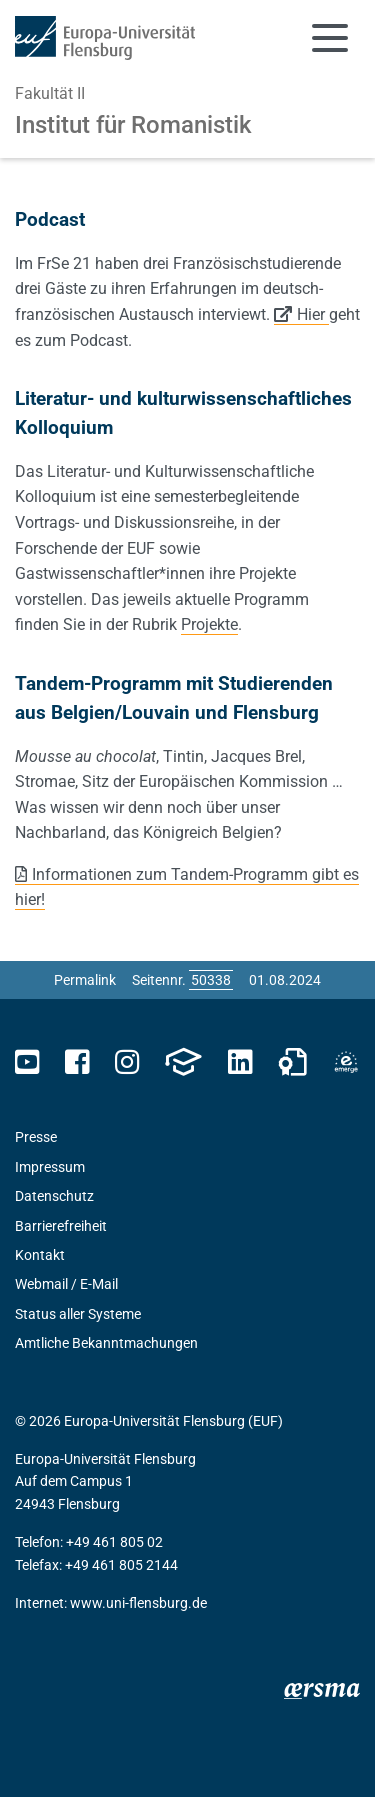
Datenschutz (54, 1196)
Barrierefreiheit (61, 1226)
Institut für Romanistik (133, 125)
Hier (313, 314)
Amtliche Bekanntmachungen (106, 1343)
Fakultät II (50, 93)
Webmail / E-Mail (66, 1284)
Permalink (85, 980)
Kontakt (40, 1255)
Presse (36, 1137)
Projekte (209, 624)
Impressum (50, 1167)
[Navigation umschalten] (330, 38)
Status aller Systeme (78, 1314)
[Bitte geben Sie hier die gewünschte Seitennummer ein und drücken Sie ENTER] (211, 980)
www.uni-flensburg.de (138, 1603)
